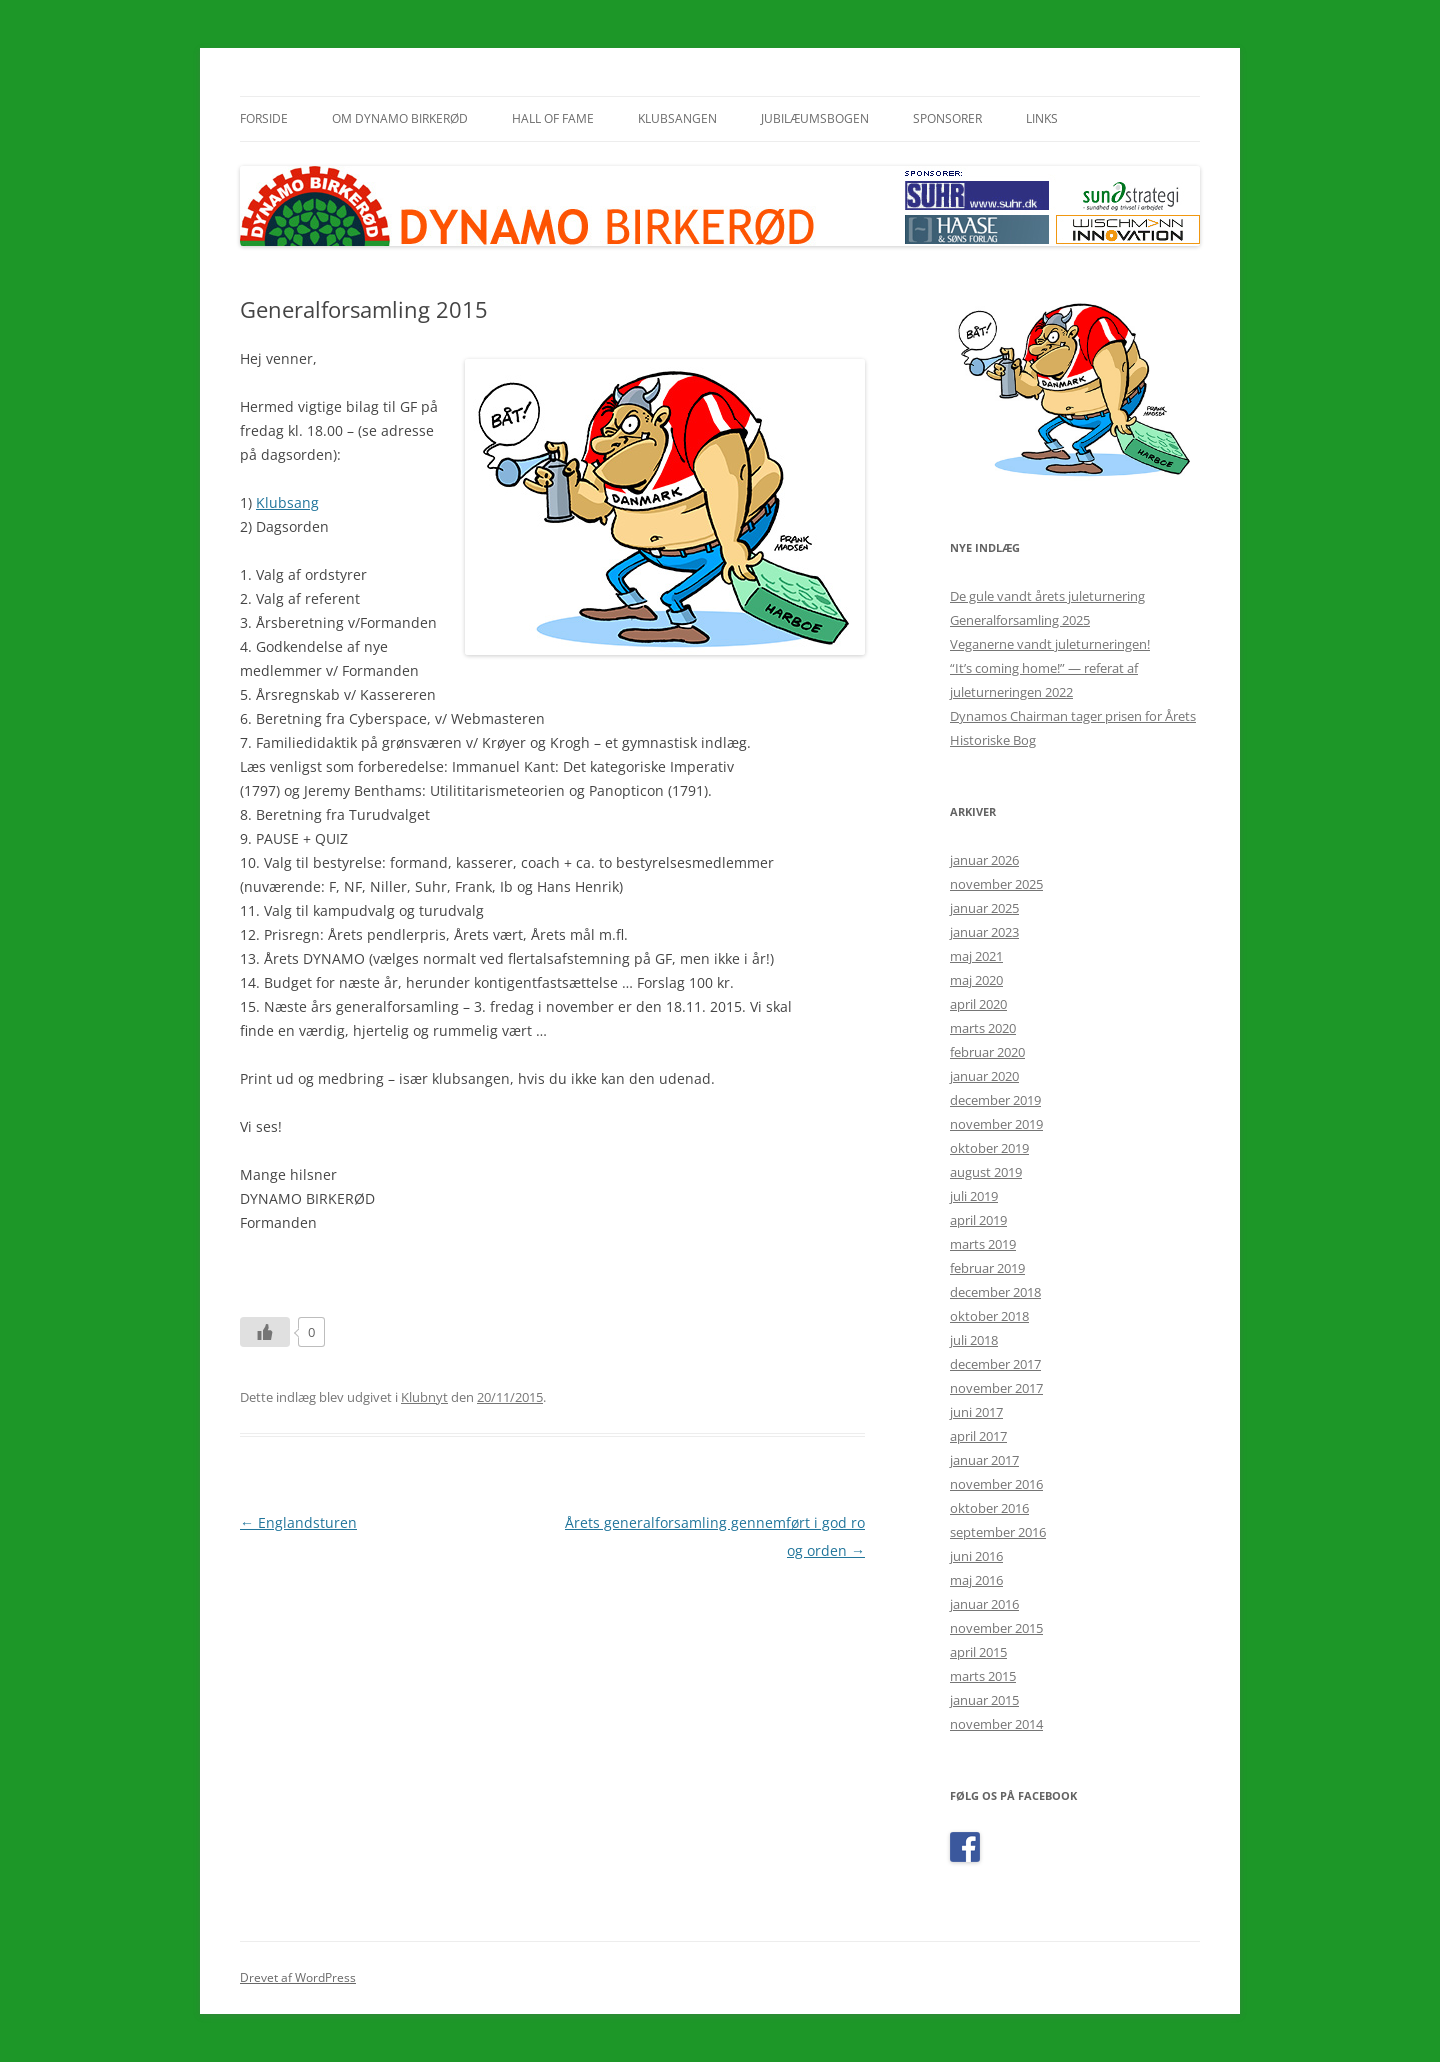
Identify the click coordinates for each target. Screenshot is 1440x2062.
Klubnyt (424, 1397)
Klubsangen (677, 118)
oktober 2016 (989, 1508)
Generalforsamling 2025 (1020, 620)
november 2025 (996, 884)
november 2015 (996, 1628)
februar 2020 (987, 1052)
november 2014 (996, 1724)
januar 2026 (984, 860)
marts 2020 (983, 1028)
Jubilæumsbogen (815, 118)
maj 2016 (976, 1580)
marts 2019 (983, 1244)
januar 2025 (984, 908)
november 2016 (996, 1484)
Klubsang (287, 502)
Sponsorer (947, 118)
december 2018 (995, 1292)
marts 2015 (983, 1676)
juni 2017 (976, 1412)
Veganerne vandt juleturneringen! (1050, 644)
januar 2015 (984, 1700)
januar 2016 (984, 1604)
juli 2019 (974, 1196)
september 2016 (998, 1532)
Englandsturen (298, 1522)
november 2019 (996, 1124)
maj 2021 (976, 956)
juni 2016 (976, 1556)
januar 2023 (984, 932)
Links (1042, 118)
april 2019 (978, 1220)
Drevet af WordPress (298, 1977)
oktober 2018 (989, 1316)
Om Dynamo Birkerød (400, 118)
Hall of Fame (553, 118)
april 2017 (978, 1436)
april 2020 (978, 1004)
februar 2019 (987, 1268)
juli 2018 (974, 1340)
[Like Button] (265, 1332)
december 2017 (995, 1364)
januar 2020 (984, 1076)
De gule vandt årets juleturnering (1047, 596)
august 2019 (986, 1172)
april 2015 (978, 1652)
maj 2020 (976, 980)
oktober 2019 (989, 1148)
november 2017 (996, 1388)
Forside (264, 118)
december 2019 (995, 1100)
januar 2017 (984, 1460)
